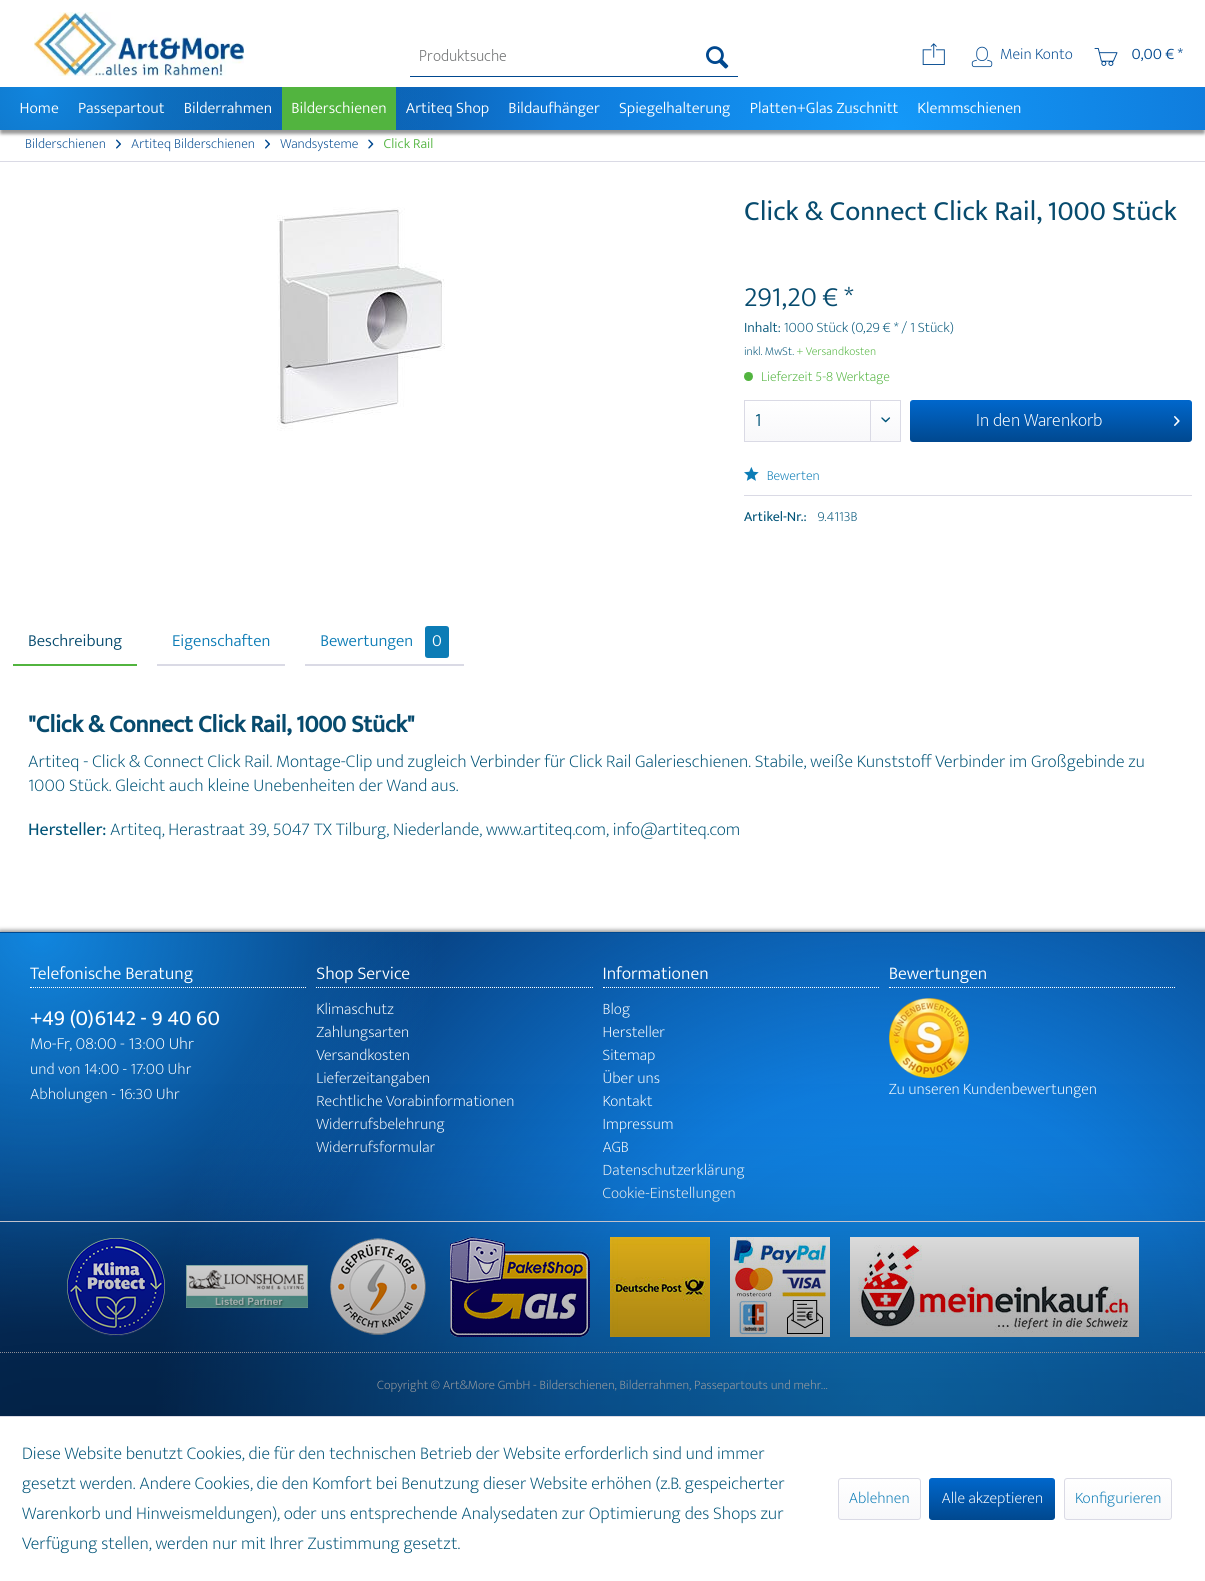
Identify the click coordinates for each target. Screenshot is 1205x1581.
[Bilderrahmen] (228, 108)
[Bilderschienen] (339, 108)
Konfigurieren (1118, 1498)
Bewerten (782, 476)
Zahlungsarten (362, 1032)
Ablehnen (879, 1498)
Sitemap (629, 1055)
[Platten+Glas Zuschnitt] (824, 108)
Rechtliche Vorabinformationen (415, 1101)
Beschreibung (75, 642)
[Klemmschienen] (969, 108)
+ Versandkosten (837, 352)
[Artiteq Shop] (447, 108)
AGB (616, 1147)
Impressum (638, 1124)
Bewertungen (384, 642)
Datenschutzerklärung (674, 1170)
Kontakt (628, 1101)
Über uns (632, 1078)
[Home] (39, 108)
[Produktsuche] (574, 57)
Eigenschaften (221, 642)
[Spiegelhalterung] (674, 108)
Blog (617, 1009)
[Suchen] (717, 57)
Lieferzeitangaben (373, 1078)
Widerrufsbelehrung (380, 1124)
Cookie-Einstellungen (669, 1193)
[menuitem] (574, 57)
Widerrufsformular (375, 1147)
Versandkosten (363, 1055)
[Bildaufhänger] (554, 108)
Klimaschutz (355, 1009)
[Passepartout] (121, 108)
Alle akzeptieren (992, 1498)
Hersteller (634, 1032)
